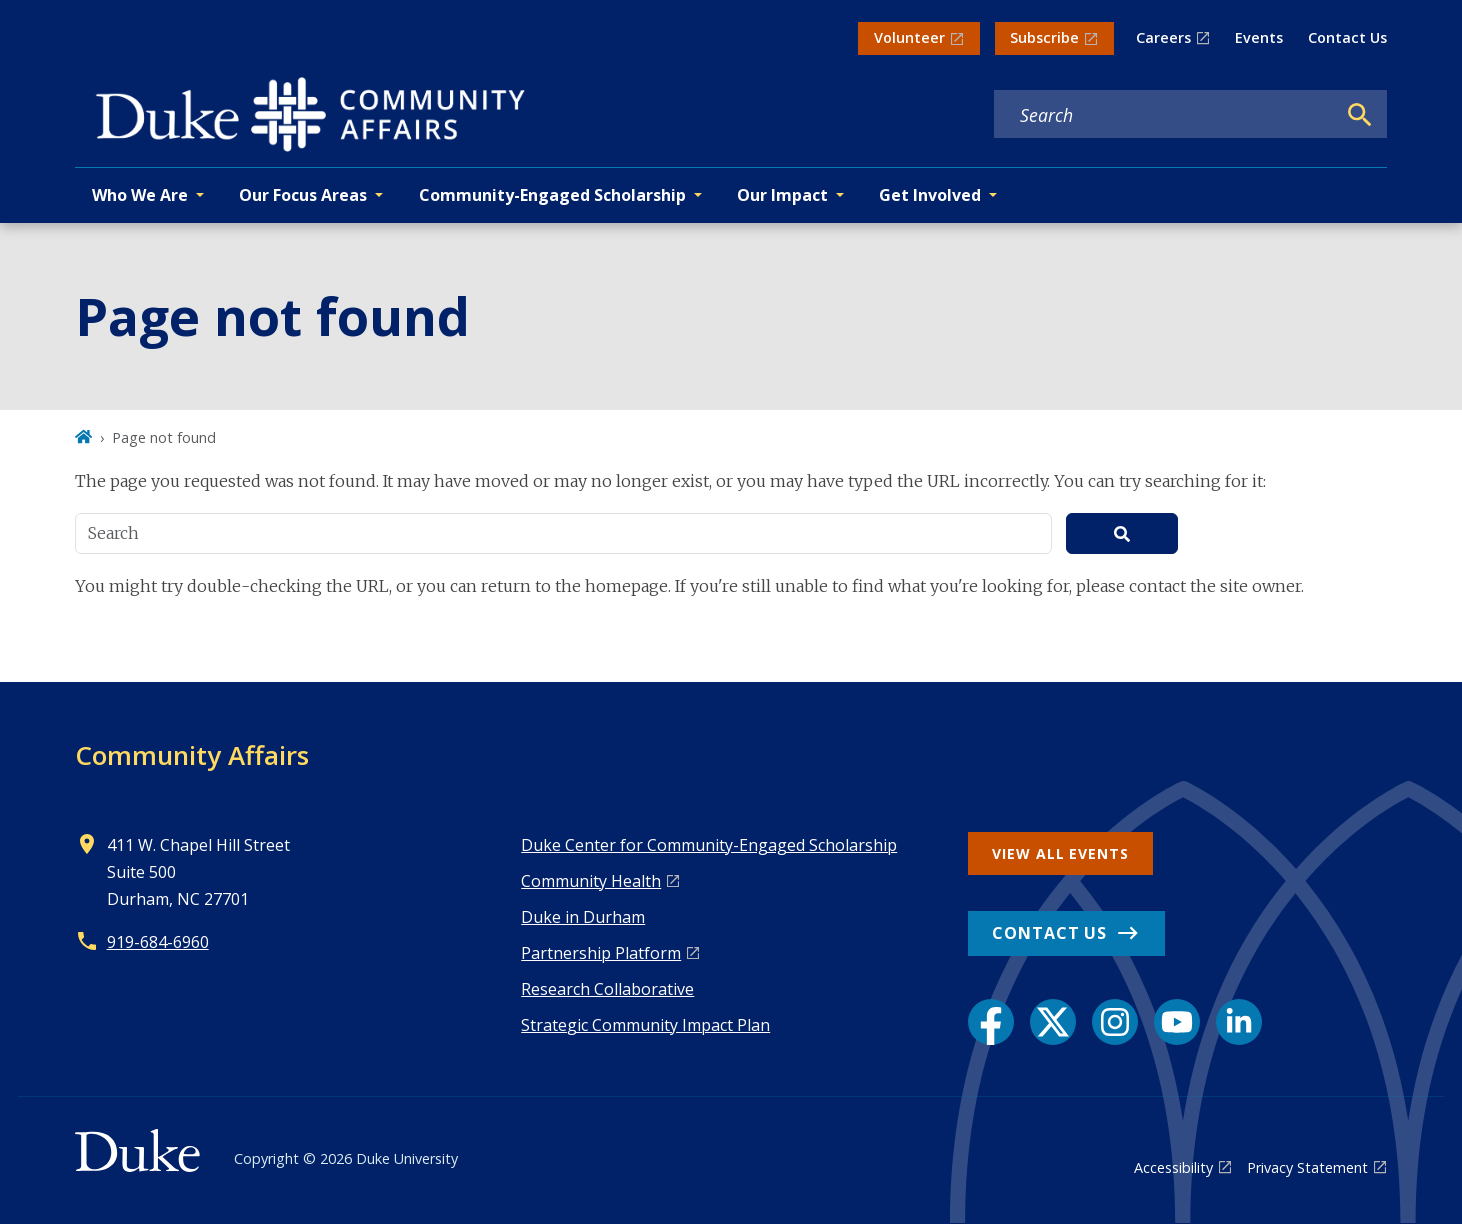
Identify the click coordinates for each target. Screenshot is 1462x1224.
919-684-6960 (158, 942)
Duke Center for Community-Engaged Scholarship (709, 845)
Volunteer (909, 37)
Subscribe (1044, 37)
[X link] (1053, 1022)
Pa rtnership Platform (601, 953)
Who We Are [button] (140, 195)
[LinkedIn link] (1239, 1022)
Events (1259, 37)
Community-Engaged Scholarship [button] (552, 195)
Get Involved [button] (930, 195)
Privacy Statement (1307, 1167)
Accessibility (1173, 1167)
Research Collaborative (607, 989)
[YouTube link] (1177, 1022)
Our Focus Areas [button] (303, 195)
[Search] (1360, 115)
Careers (1163, 37)
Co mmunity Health (591, 881)
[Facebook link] (991, 1022)
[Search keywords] (1165, 115)
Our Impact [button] (782, 195)
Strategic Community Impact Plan (645, 1025)
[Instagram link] (1115, 1022)
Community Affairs (192, 755)
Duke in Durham (583, 917)
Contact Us (1347, 37)
